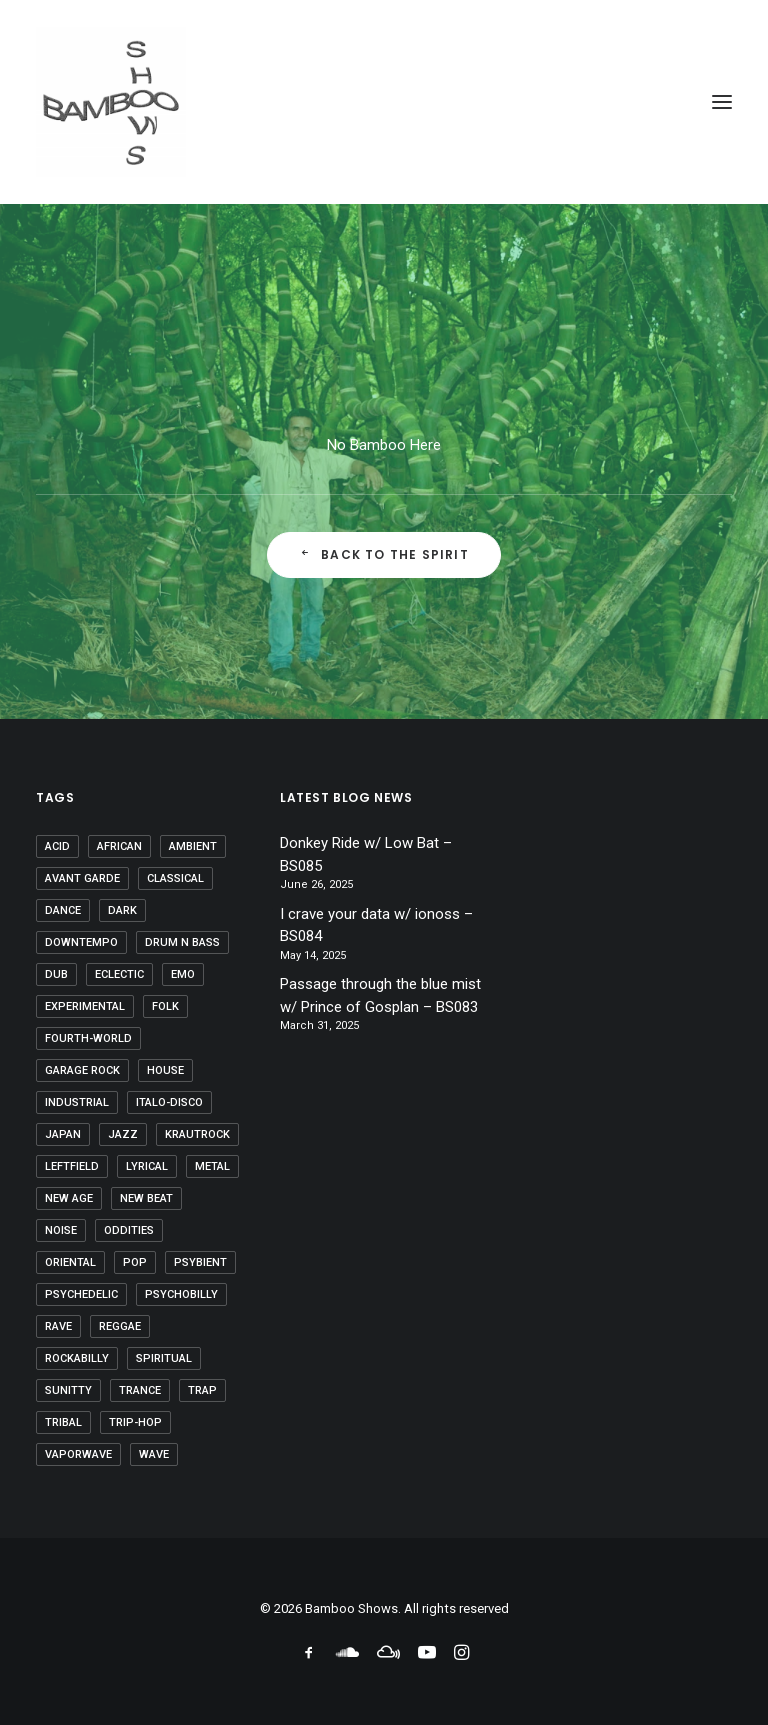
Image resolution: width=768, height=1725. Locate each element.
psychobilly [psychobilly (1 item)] (181, 1294)
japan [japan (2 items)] (63, 1134)
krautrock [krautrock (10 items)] (197, 1134)
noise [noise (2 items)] (61, 1230)
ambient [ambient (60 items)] (193, 846)
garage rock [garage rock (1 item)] (82, 1070)
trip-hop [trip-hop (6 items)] (135, 1422)
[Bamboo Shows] (384, 102)
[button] (722, 102)
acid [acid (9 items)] (57, 846)
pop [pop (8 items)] (135, 1262)
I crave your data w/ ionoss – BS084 (376, 925)
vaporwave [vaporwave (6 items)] (78, 1454)
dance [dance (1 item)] (63, 910)
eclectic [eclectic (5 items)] (119, 974)
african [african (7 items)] (119, 846)
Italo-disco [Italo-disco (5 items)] (169, 1102)
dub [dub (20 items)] (56, 974)
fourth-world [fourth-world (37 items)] (88, 1038)
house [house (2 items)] (165, 1070)
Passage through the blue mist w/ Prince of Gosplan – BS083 (380, 995)
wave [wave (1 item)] (154, 1454)
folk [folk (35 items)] (165, 1006)
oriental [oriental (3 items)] (70, 1262)
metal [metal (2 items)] (212, 1166)
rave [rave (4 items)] (58, 1326)
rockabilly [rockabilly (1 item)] (77, 1358)
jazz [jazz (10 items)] (123, 1134)
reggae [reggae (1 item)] (120, 1326)
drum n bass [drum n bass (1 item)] (182, 942)
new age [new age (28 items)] (69, 1198)
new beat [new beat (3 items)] (146, 1198)
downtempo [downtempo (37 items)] (81, 942)
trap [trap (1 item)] (202, 1390)
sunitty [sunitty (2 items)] (68, 1390)
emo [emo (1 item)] (183, 974)
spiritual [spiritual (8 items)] (164, 1358)
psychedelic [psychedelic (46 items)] (81, 1294)
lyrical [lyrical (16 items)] (147, 1166)
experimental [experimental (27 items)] (85, 1006)
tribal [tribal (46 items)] (63, 1422)
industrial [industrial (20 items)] (77, 1102)
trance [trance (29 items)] (140, 1390)
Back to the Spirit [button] (384, 554)
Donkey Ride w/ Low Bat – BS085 (366, 854)
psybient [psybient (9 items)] (200, 1262)
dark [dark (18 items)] (122, 910)
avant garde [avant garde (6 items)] (82, 878)
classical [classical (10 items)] (175, 878)
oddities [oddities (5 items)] (129, 1230)
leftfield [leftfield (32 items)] (72, 1166)
